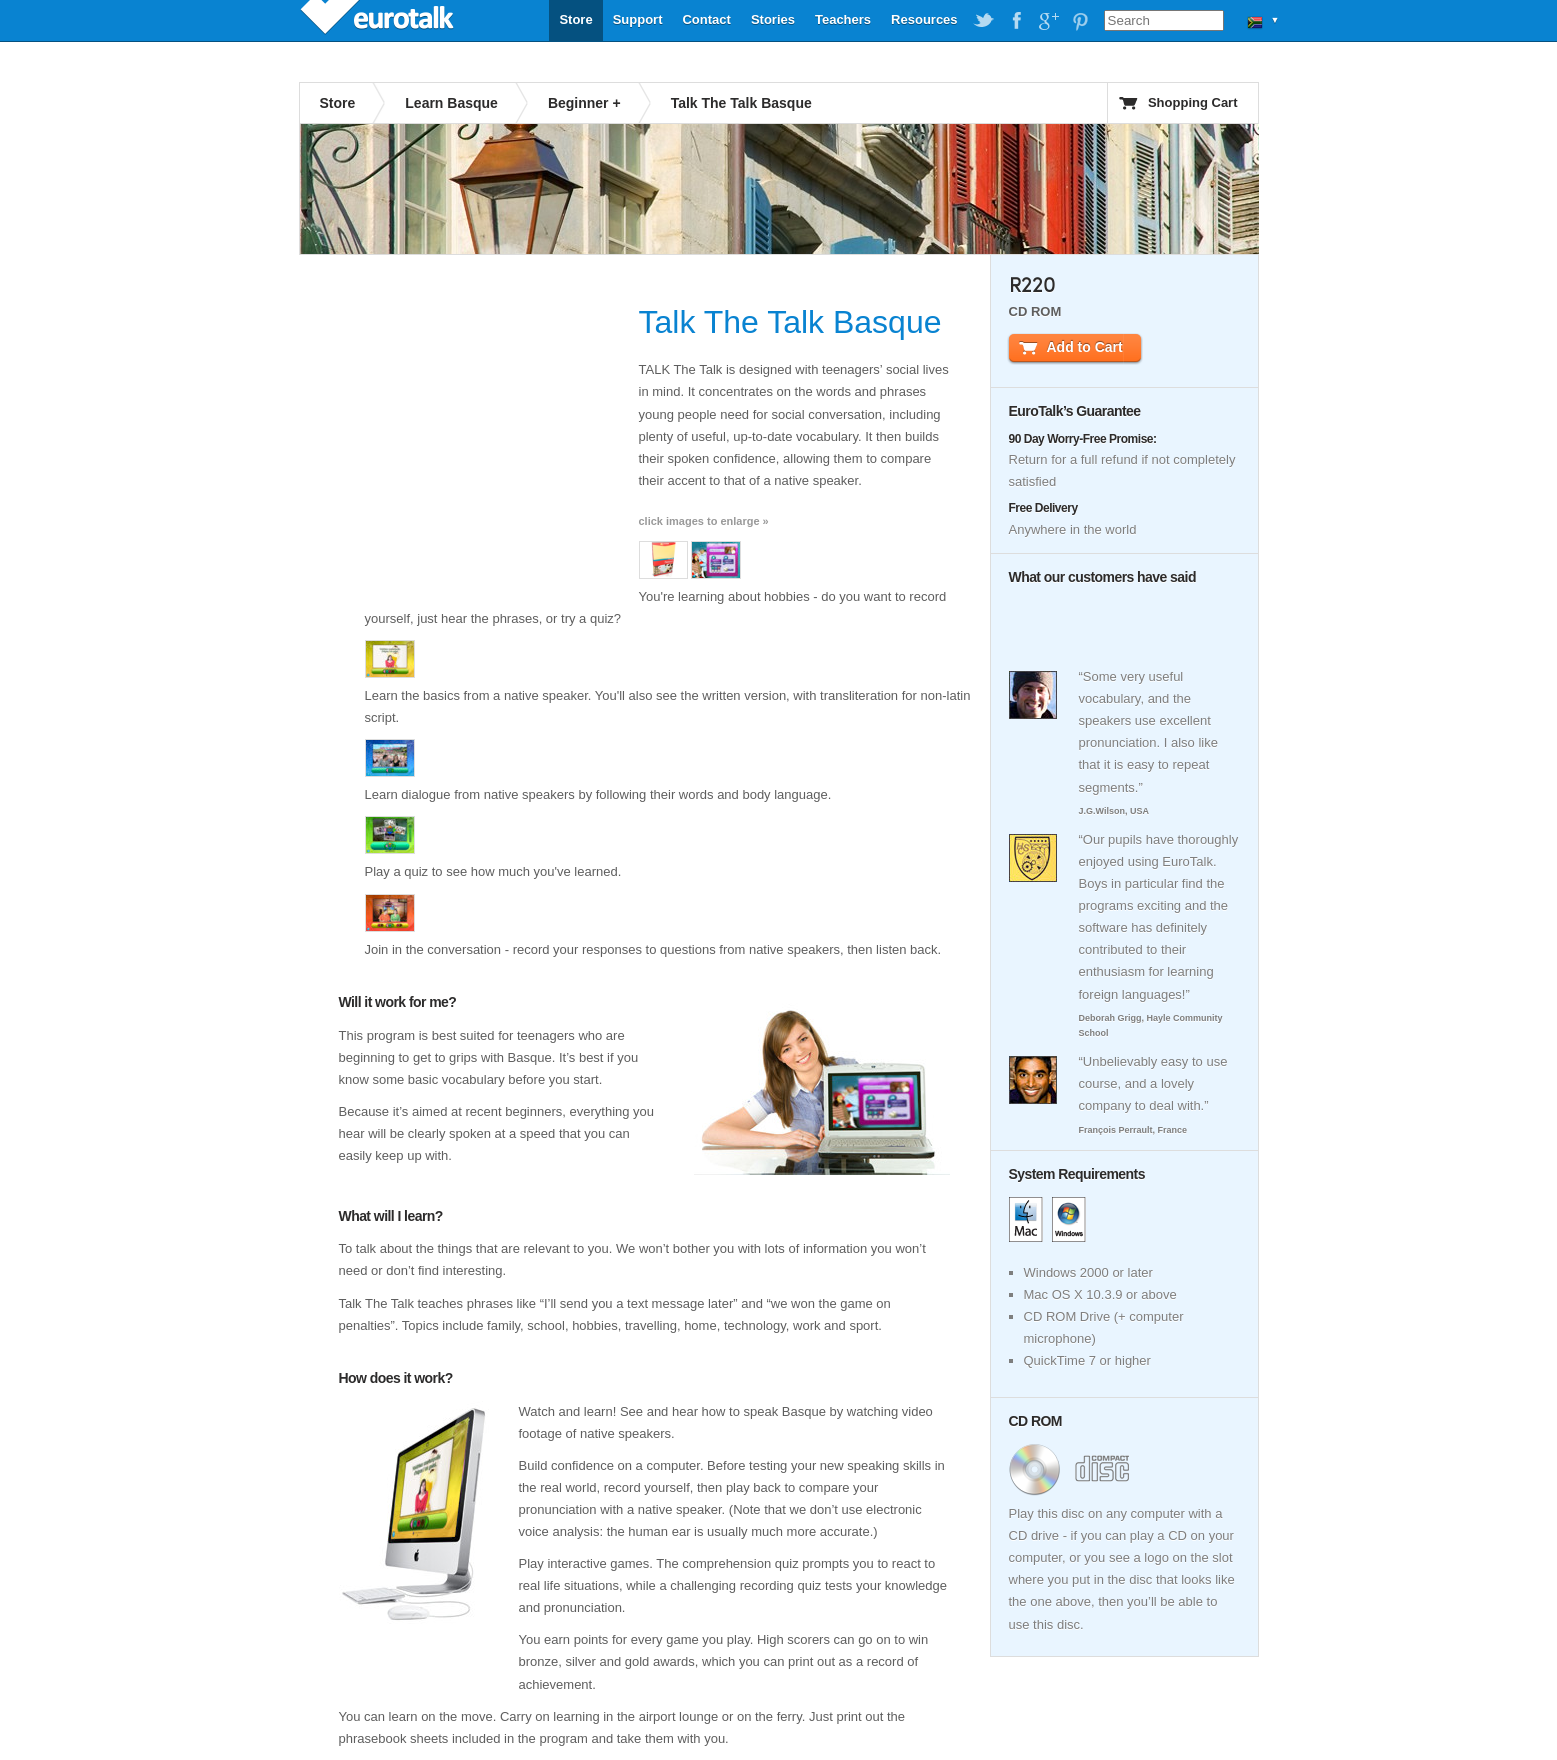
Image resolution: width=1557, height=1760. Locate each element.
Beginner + (584, 103)
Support (638, 19)
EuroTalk (379, 20)
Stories (773, 19)
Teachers (843, 19)
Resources (924, 19)
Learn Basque (451, 103)
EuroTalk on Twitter (984, 21)
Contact (706, 19)
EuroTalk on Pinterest (1080, 21)
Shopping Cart (1193, 102)
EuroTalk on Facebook (1016, 21)
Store (575, 19)
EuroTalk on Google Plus (1048, 21)
